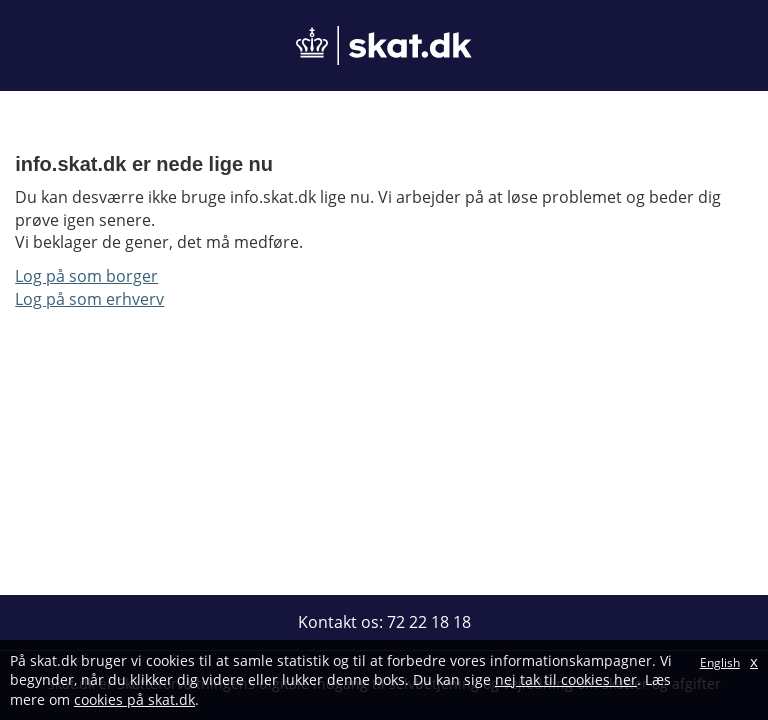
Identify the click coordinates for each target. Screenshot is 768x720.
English (720, 662)
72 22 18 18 (429, 622)
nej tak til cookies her (566, 679)
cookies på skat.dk (134, 699)
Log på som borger (86, 276)
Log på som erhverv (89, 299)
